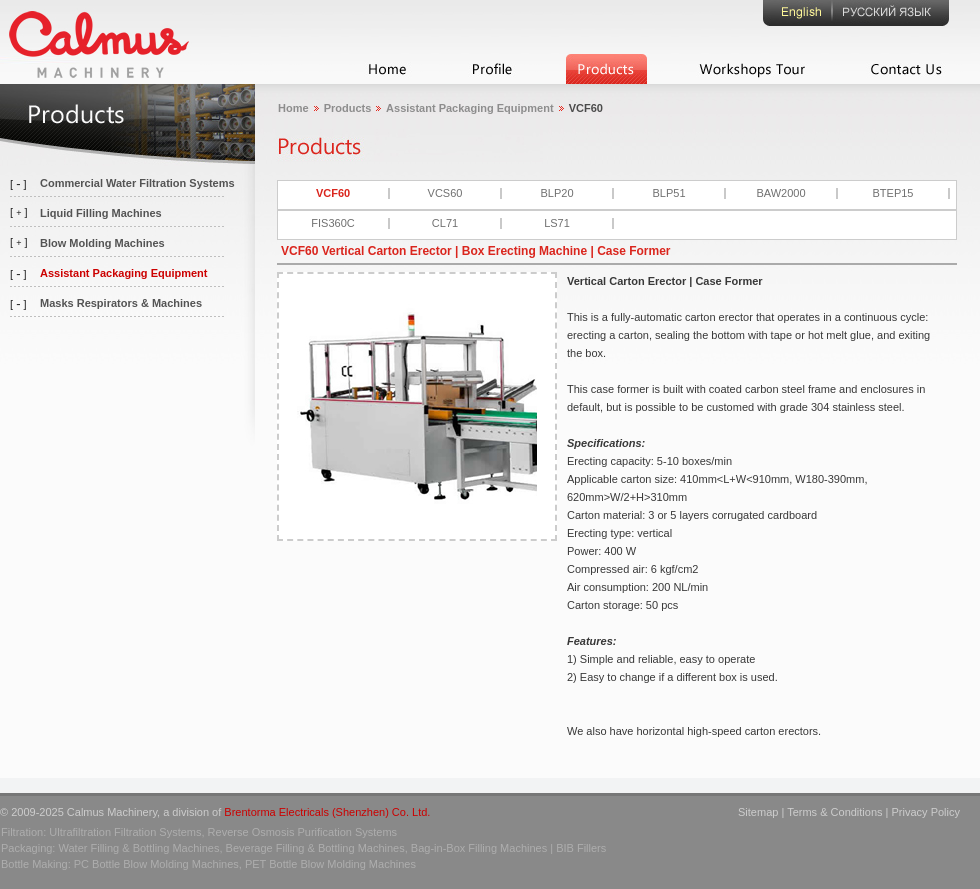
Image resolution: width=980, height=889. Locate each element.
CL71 (445, 223)
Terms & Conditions (834, 812)
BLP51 (668, 193)
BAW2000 (780, 193)
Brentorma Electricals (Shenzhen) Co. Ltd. (327, 812)
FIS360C (332, 223)
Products (348, 108)
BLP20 (556, 193)
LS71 (557, 223)
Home (293, 108)
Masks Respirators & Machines (121, 303)
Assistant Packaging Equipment (123, 273)
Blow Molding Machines (102, 243)
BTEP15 (893, 193)
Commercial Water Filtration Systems (137, 183)
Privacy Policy (926, 812)
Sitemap (758, 812)
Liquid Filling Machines (101, 213)
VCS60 (445, 193)
